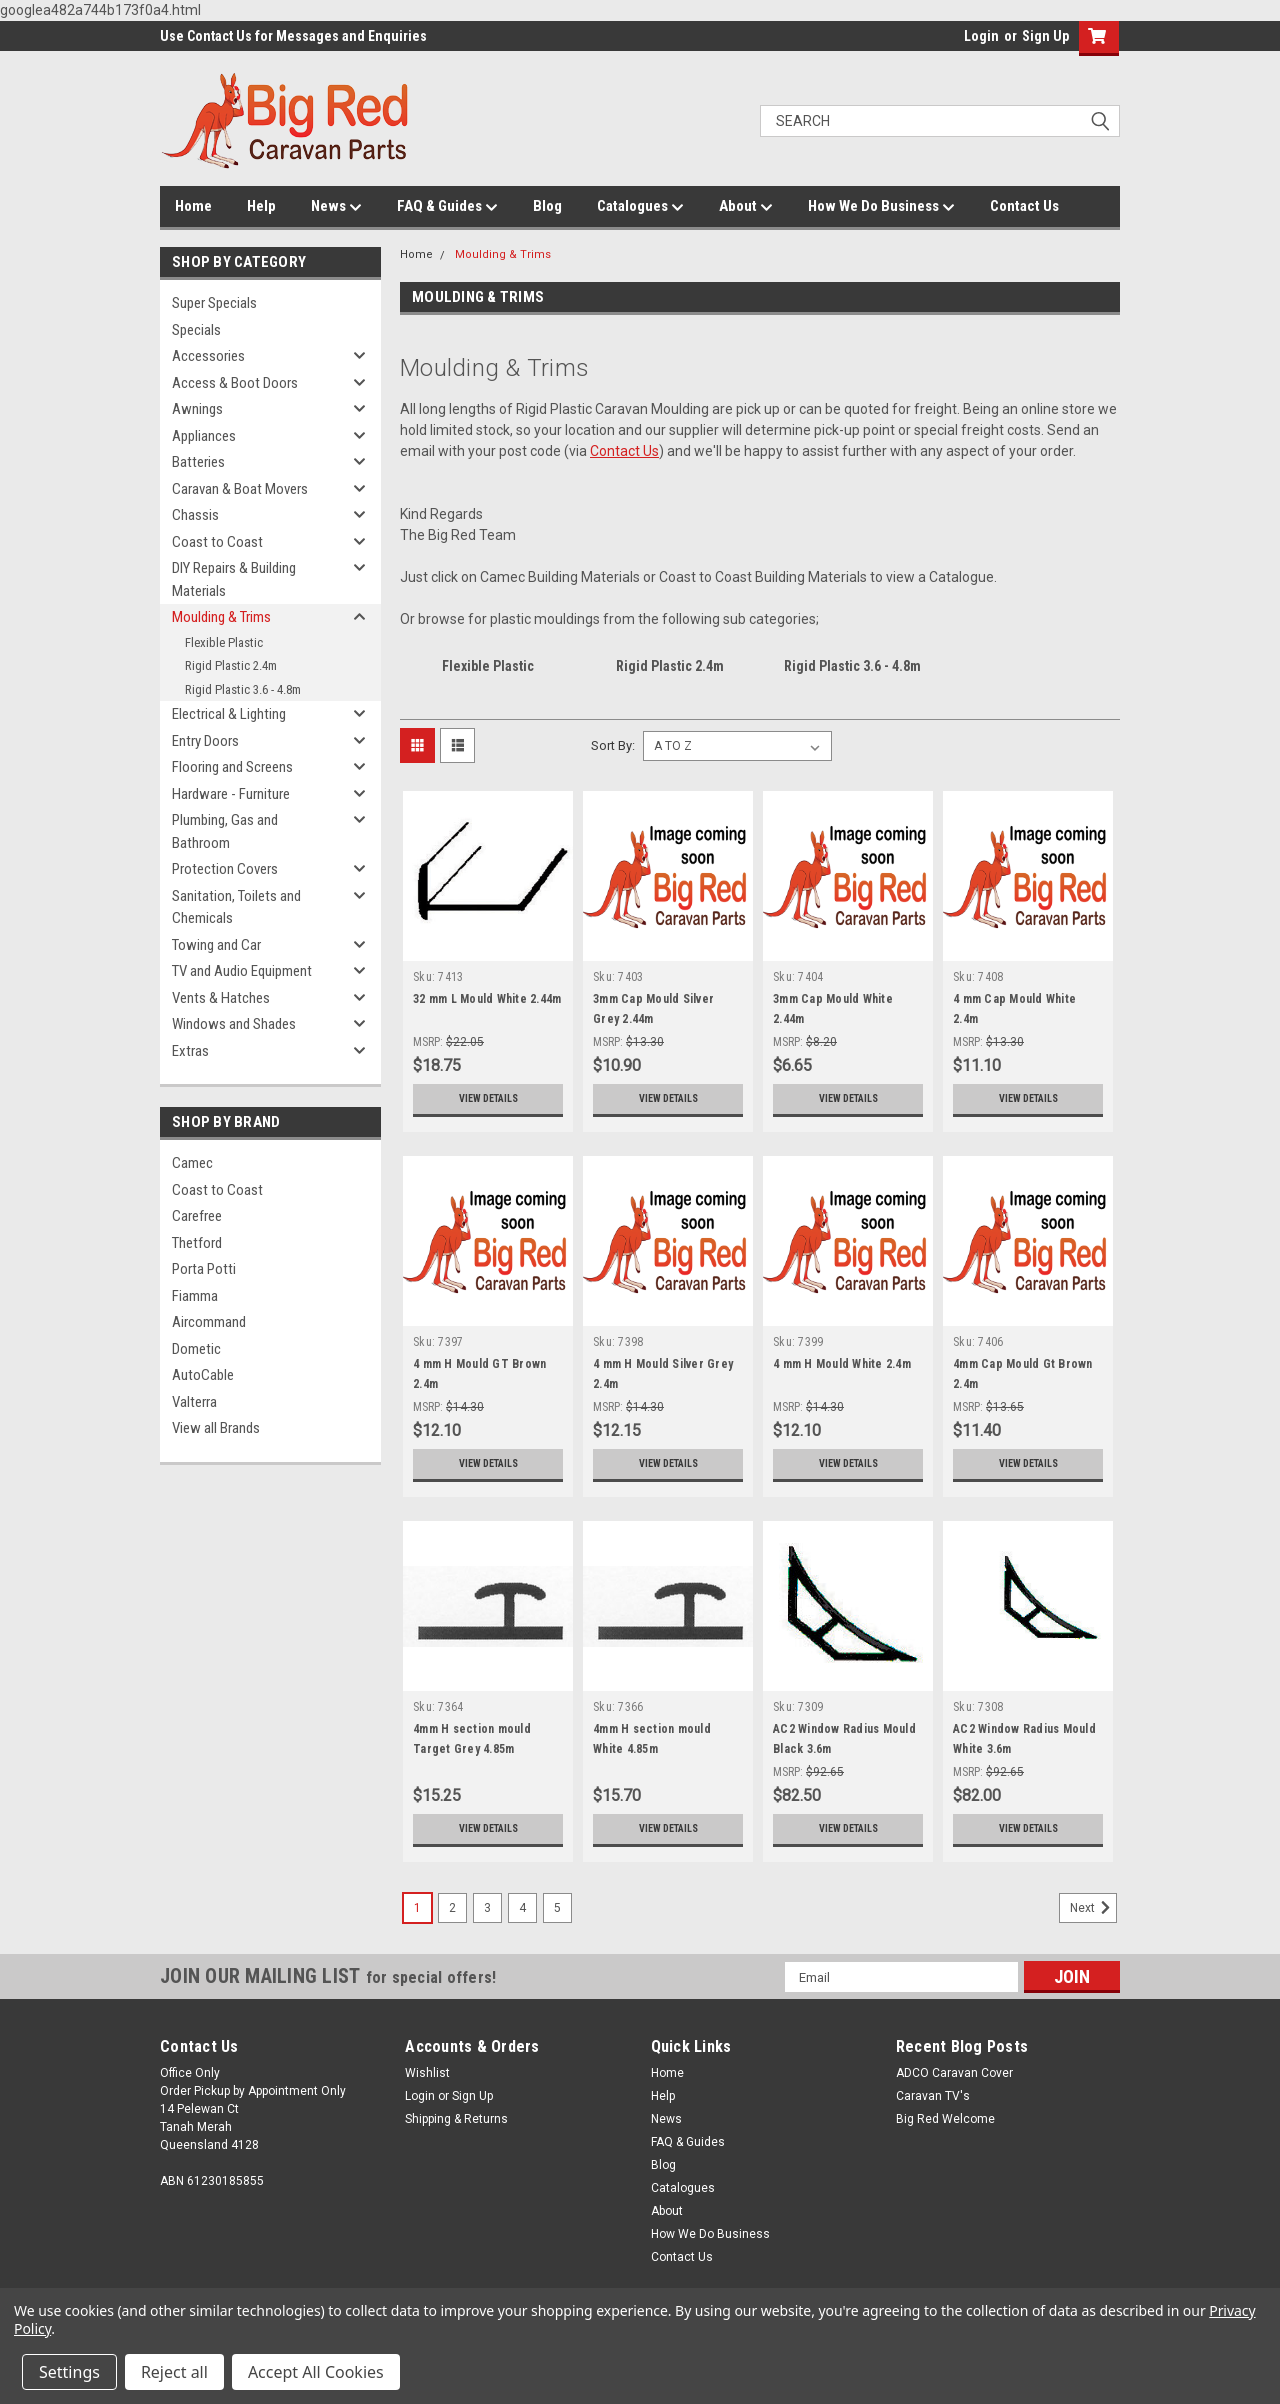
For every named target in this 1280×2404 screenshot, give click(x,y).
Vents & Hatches (221, 998)
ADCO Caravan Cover (954, 2073)
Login (981, 36)
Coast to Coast (217, 542)
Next (1093, 1908)
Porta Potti (204, 1269)
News (336, 207)
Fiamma (195, 1296)
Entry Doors (205, 741)
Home (193, 206)
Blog (547, 206)
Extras (190, 1051)
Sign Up (1045, 36)
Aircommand (209, 1322)
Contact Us (1024, 206)
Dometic (196, 1349)
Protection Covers (225, 869)
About (746, 207)
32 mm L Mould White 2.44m (487, 999)
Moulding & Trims (221, 617)
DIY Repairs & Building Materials (234, 579)
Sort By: (613, 745)
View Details (488, 1099)
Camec (192, 1163)
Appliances (204, 436)
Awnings (197, 409)
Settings (69, 2372)
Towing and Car (216, 945)
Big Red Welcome (945, 2119)
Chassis (195, 515)
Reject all (174, 2372)
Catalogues (640, 207)
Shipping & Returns (456, 2119)
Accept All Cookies (316, 2372)
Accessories (208, 356)
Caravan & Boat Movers (240, 489)
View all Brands (216, 1428)
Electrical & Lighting (229, 714)
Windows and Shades (234, 1024)
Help (261, 206)
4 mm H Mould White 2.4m (842, 1364)
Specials (196, 330)
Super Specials (214, 303)
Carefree (197, 1216)
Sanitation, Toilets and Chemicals (236, 907)
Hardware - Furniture (231, 794)
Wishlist (427, 2073)
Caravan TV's (933, 2096)
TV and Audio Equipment (242, 971)
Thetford (197, 1243)
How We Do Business (881, 207)
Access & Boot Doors (235, 383)
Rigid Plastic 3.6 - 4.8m (243, 689)
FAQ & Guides (447, 207)
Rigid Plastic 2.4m (231, 665)
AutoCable (203, 1375)
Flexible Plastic (224, 642)
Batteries (198, 462)
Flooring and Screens (232, 767)
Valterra (194, 1402)
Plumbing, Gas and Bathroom (225, 831)
